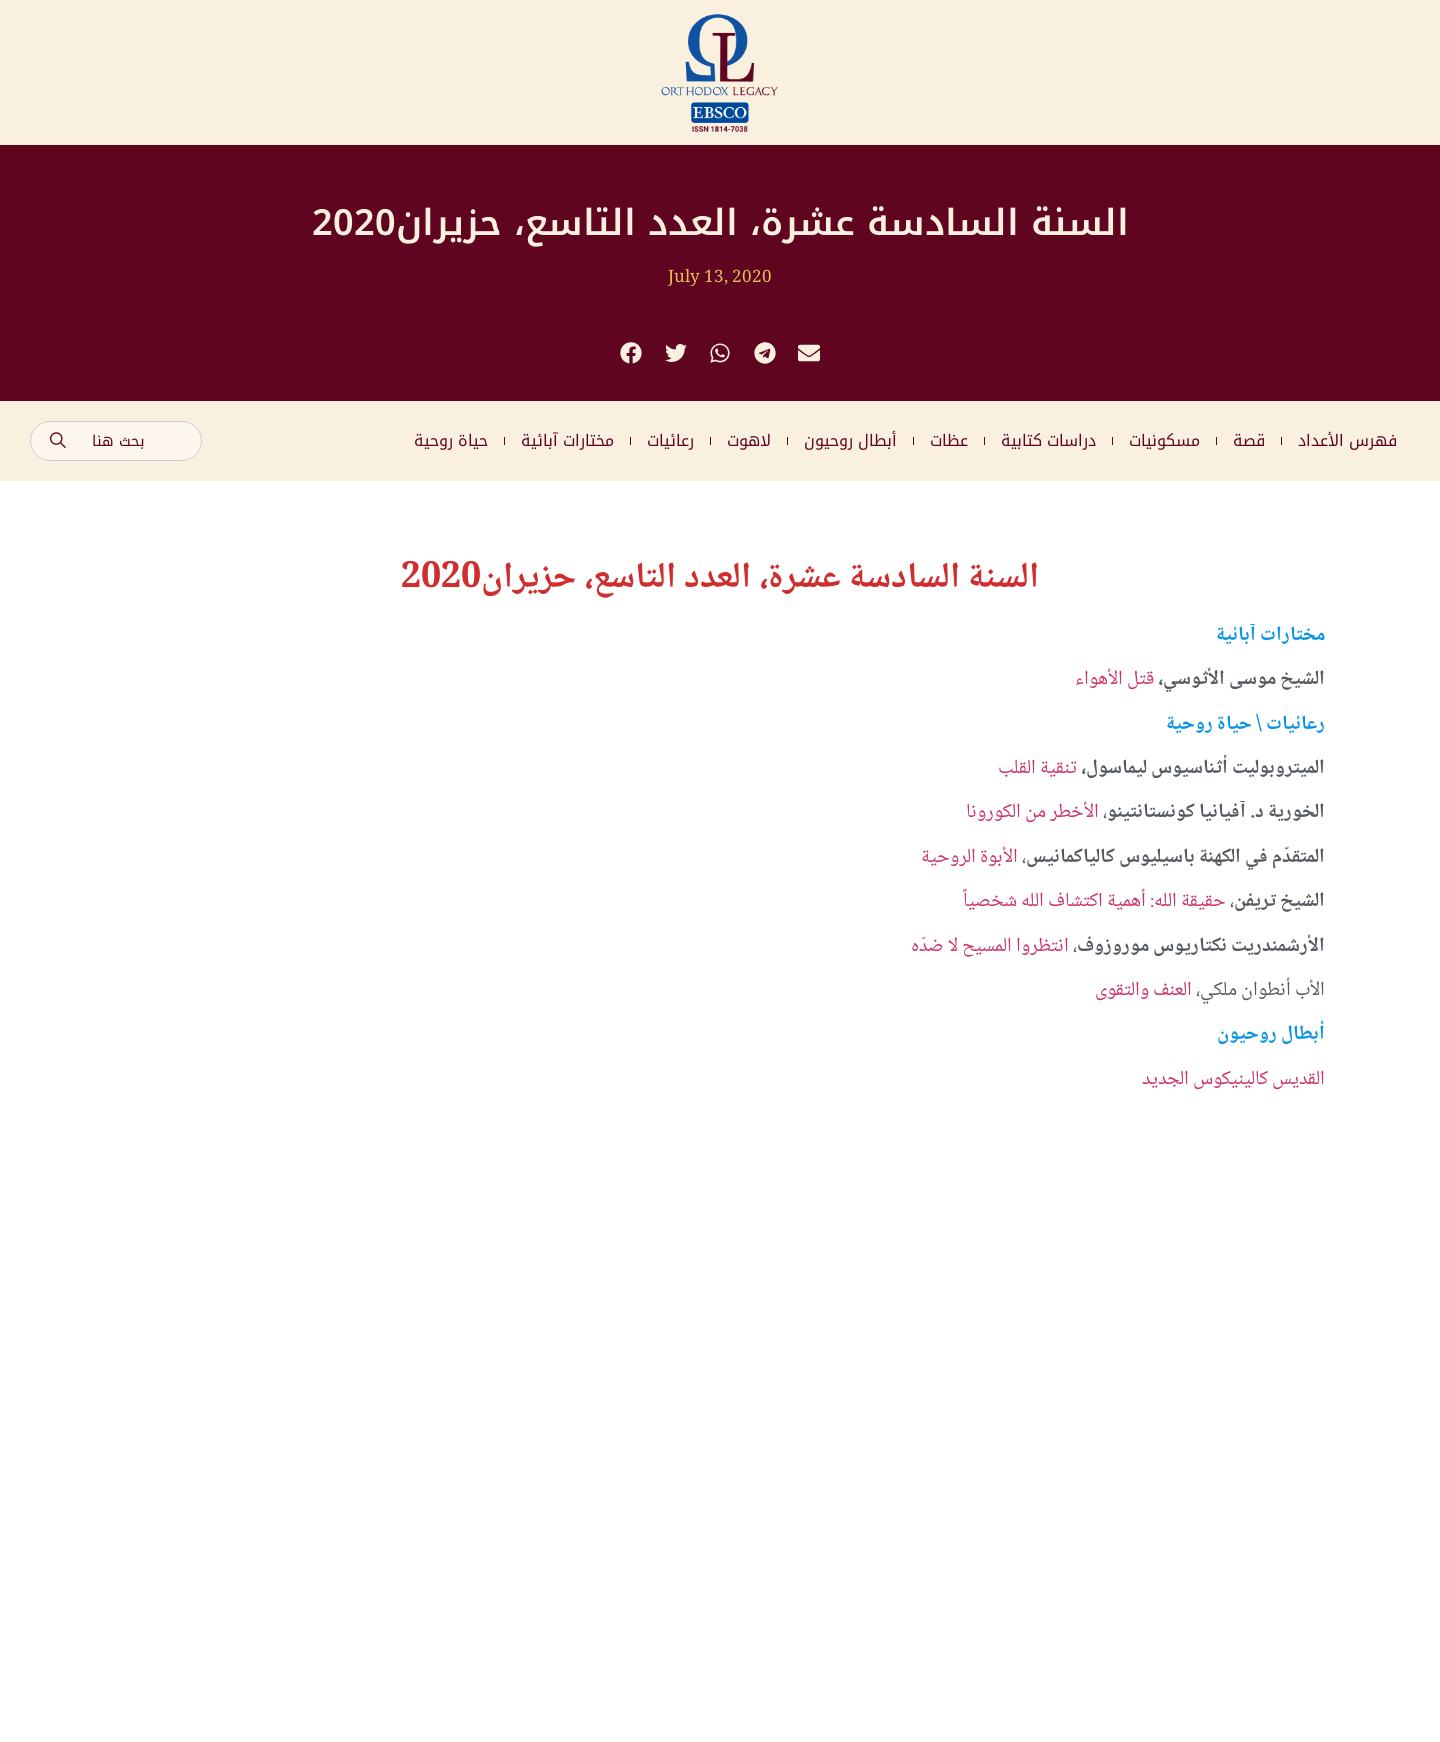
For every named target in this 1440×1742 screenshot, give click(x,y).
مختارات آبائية (567, 440)
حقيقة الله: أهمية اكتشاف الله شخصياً (1094, 902)
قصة (1249, 440)
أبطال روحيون (850, 440)
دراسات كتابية (1048, 440)
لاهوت (749, 440)
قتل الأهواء (1114, 680)
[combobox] (116, 441)
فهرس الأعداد (1347, 440)
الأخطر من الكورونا (1034, 813)
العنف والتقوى (1143, 991)
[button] (631, 353)
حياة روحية (451, 440)
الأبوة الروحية (969, 858)
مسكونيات (1164, 440)
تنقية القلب (1037, 769)
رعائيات (670, 440)
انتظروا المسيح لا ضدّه (992, 947)
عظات (949, 440)
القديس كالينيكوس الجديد (1233, 1080)
